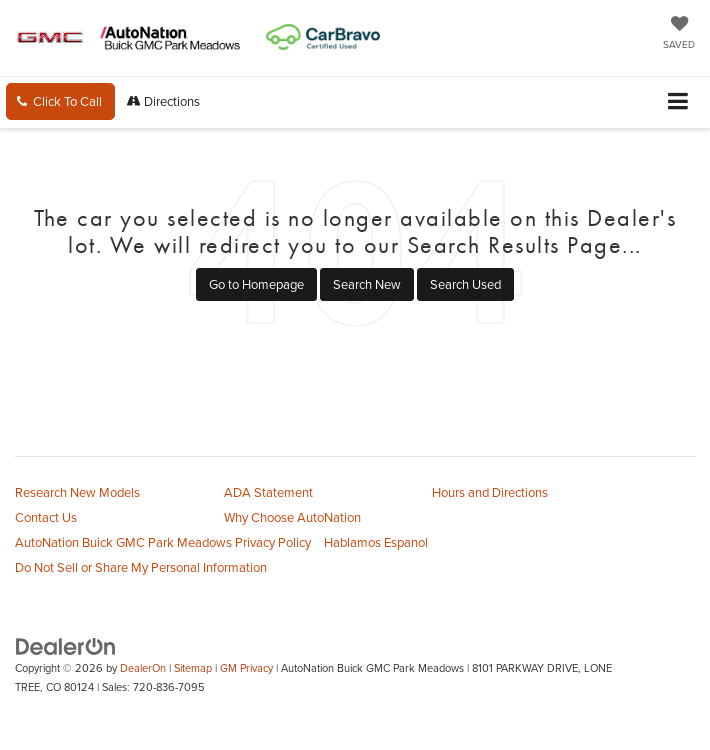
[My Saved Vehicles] (679, 34)
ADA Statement (268, 492)
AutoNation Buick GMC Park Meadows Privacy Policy (163, 542)
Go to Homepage (256, 284)
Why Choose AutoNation (292, 517)
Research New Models (77, 492)
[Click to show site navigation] (678, 102)
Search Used (465, 284)
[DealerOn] (66, 645)
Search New (367, 284)
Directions (163, 101)
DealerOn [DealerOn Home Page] (143, 668)
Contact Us (46, 517)
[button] (60, 101)
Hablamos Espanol (376, 542)
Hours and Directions (490, 492)
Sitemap (193, 668)
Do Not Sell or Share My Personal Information (141, 567)
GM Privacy (246, 668)
